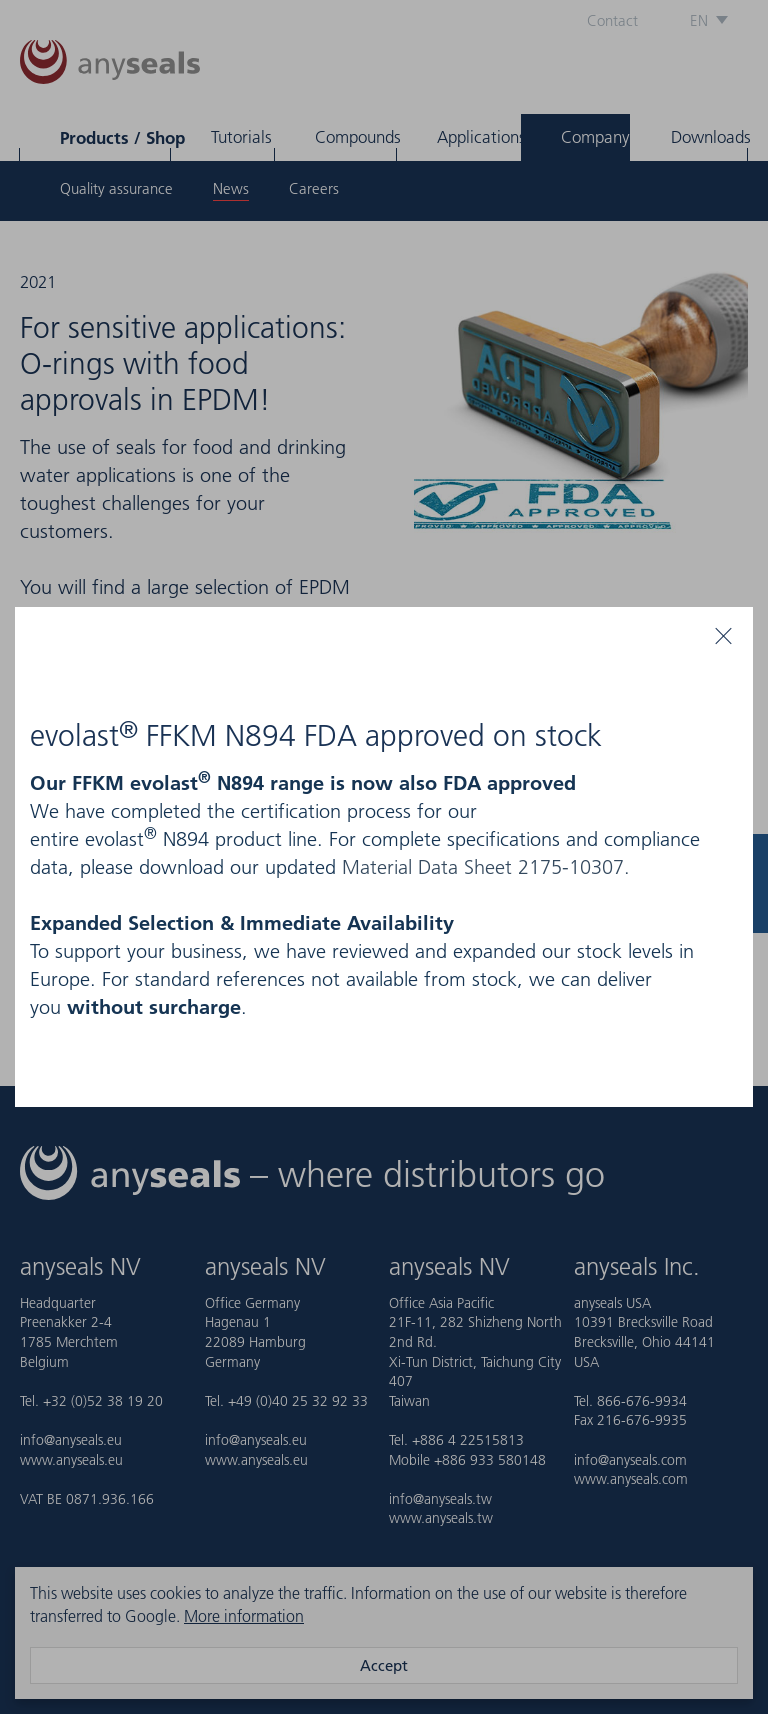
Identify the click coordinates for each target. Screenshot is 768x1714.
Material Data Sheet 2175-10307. (486, 867)
